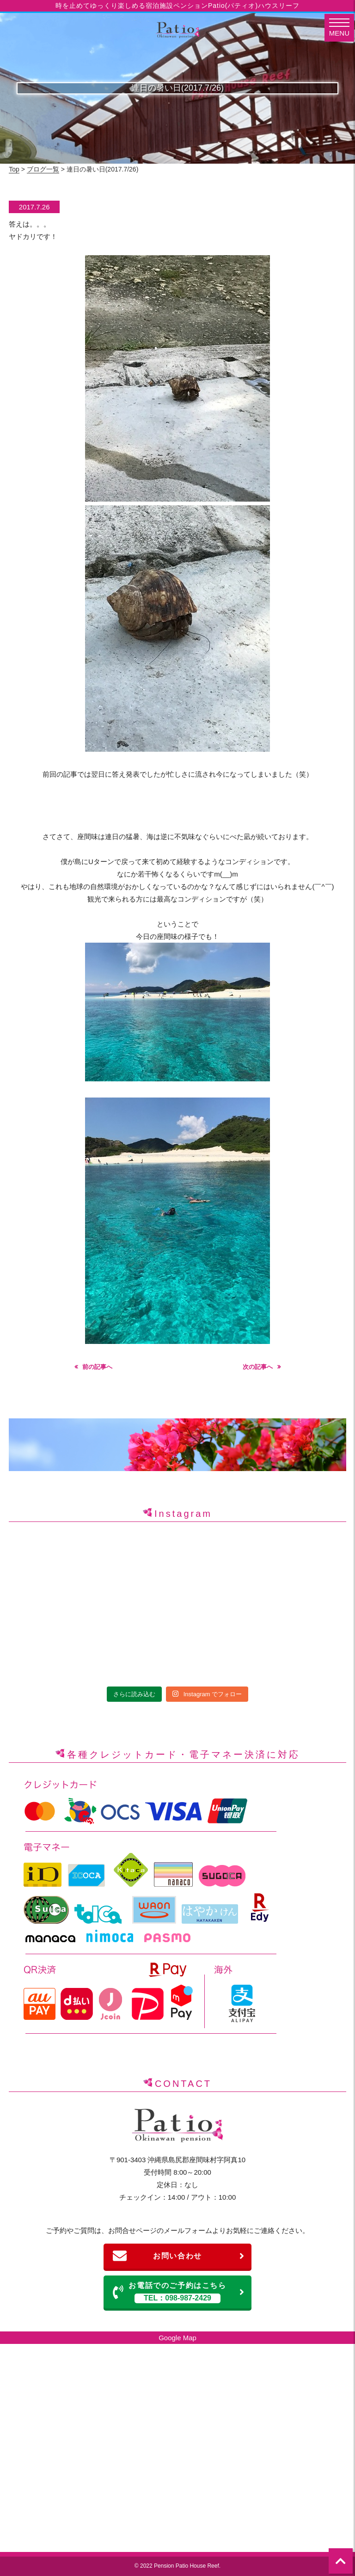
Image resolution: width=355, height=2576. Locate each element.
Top (14, 169)
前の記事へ (97, 1366)
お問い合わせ (179, 2256)
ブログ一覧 (43, 169)
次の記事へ (258, 1366)
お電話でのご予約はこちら (179, 2292)
